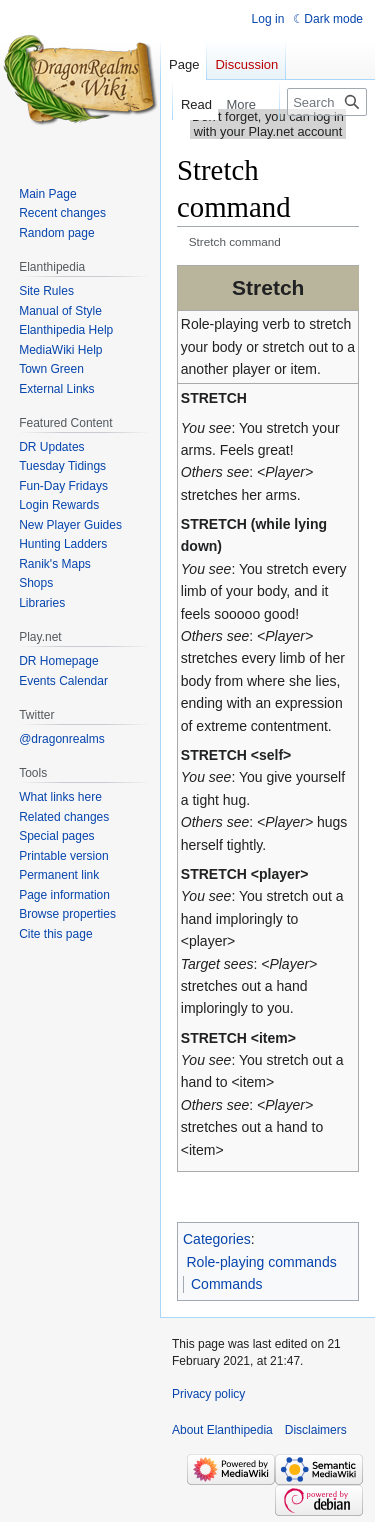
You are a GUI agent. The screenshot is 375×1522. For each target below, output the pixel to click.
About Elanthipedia (222, 1430)
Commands (227, 1284)
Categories (217, 1239)
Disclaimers (316, 1430)
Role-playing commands (262, 1262)
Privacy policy (208, 1394)
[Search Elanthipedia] (327, 102)
